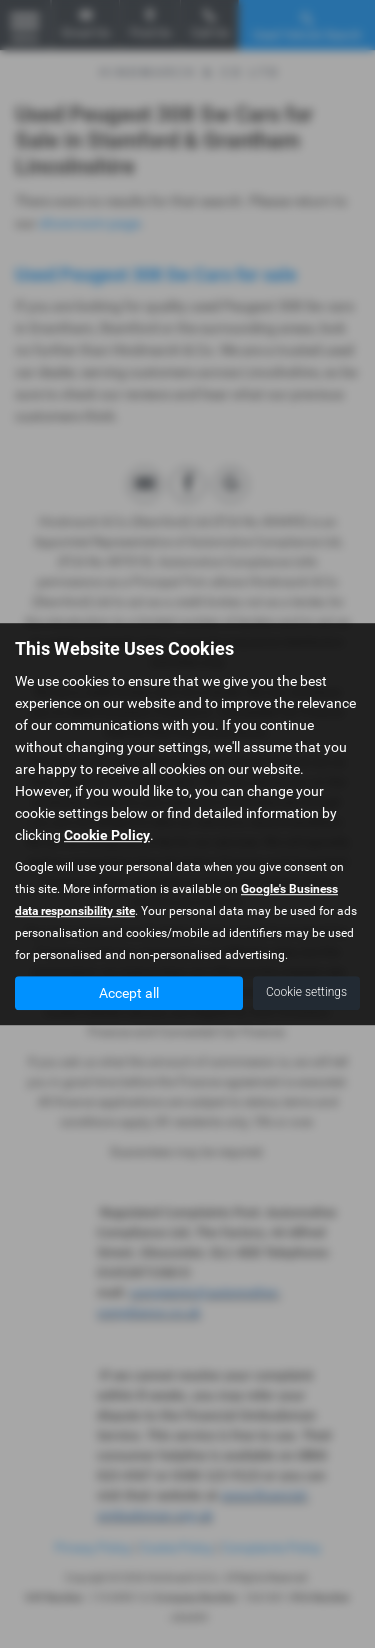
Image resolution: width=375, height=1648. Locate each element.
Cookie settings (306, 992)
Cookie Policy (107, 835)
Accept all (129, 993)
